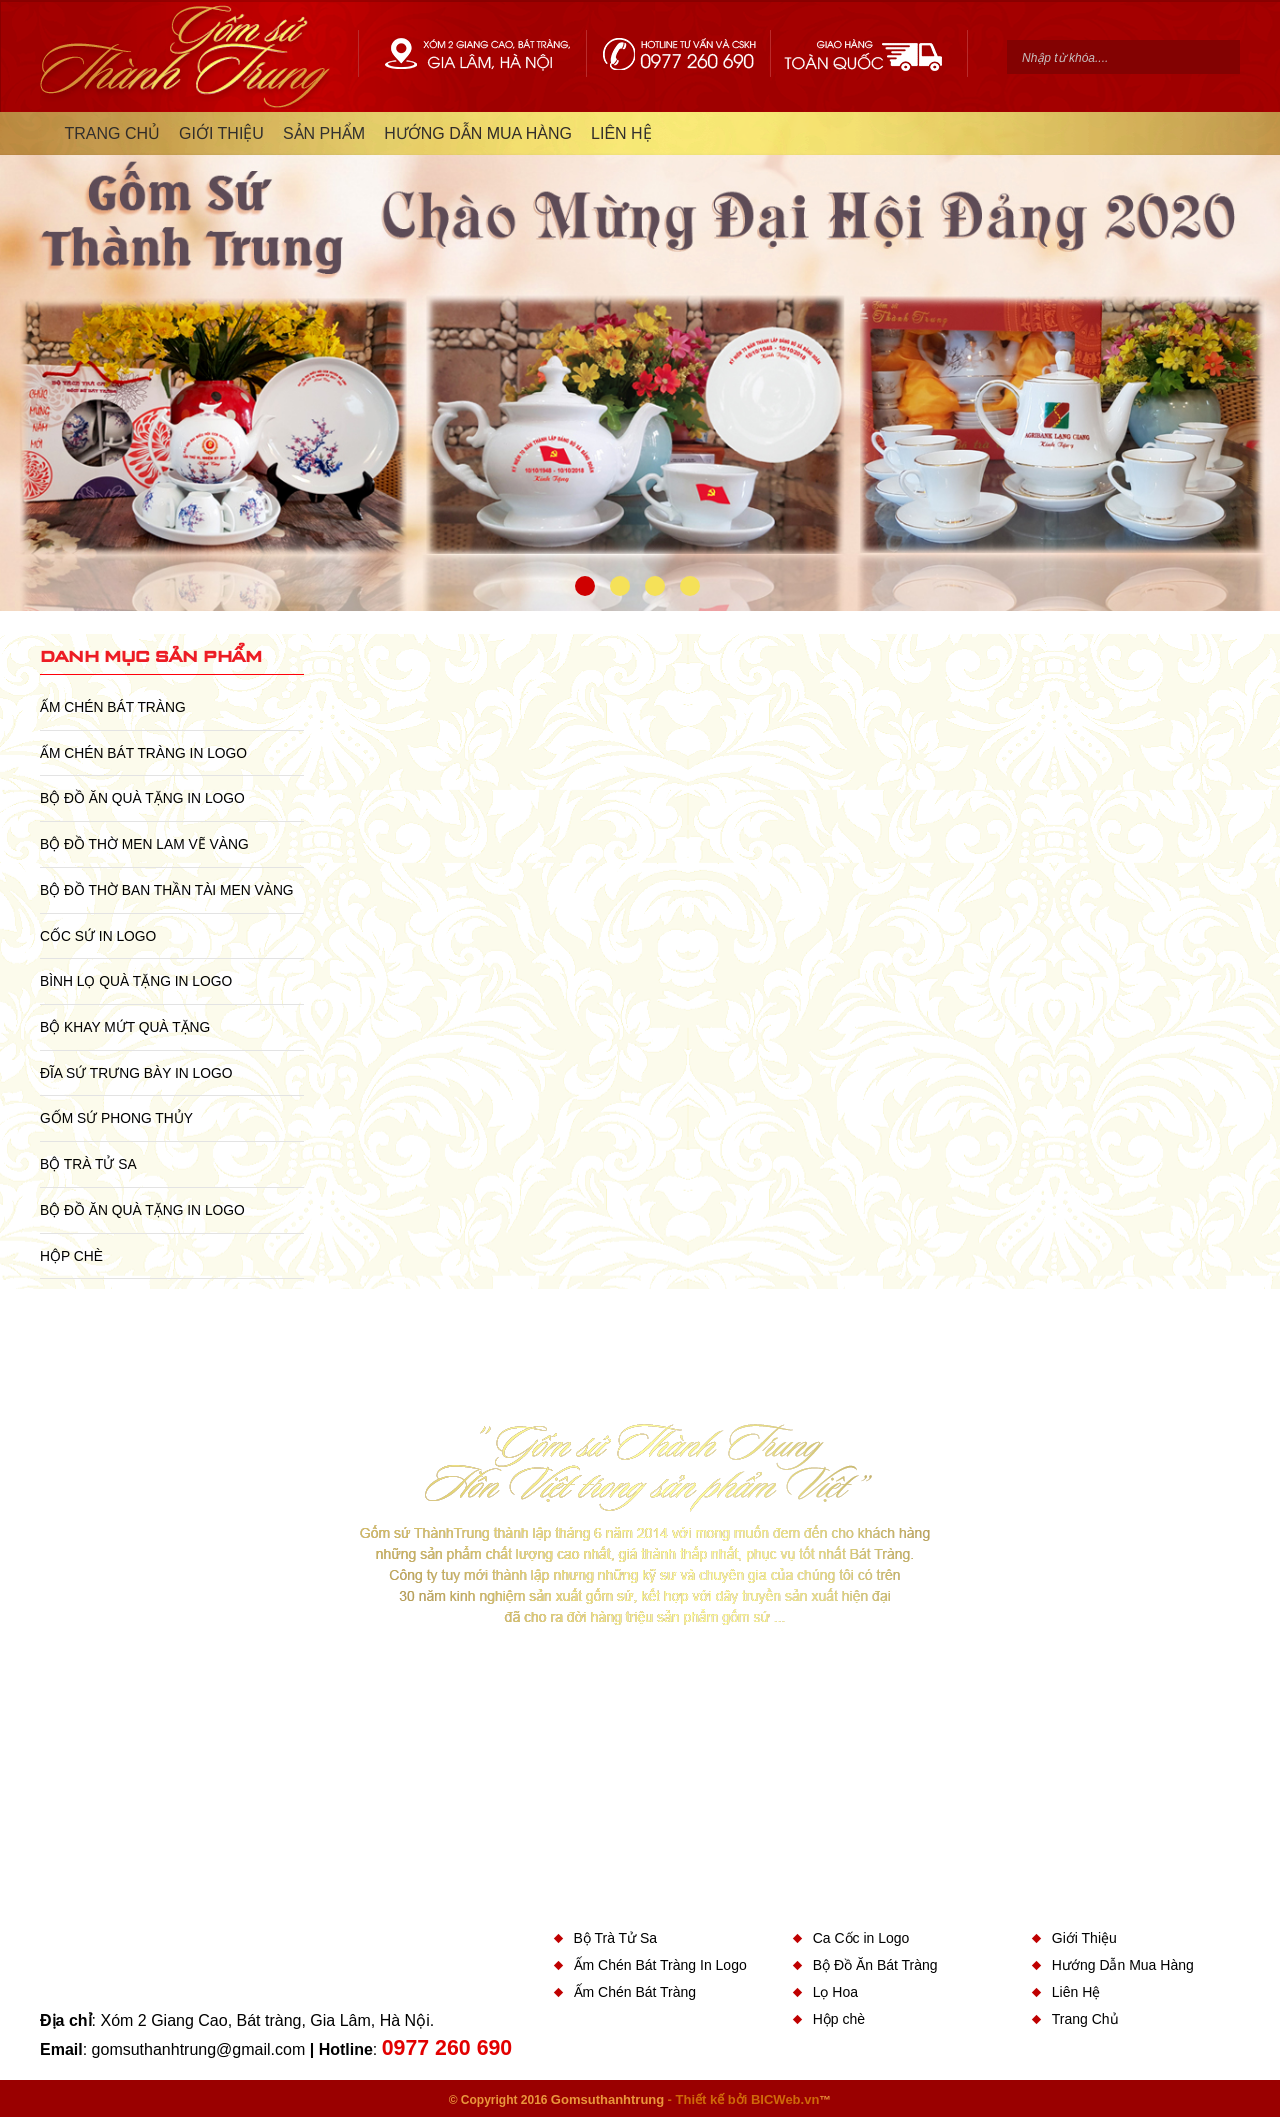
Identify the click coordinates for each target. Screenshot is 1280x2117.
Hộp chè (71, 1256)
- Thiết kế (698, 2099)
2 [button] (620, 586)
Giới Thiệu (1084, 1938)
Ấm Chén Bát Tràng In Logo (143, 753)
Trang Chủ (1085, 2019)
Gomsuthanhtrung (607, 2099)
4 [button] (690, 586)
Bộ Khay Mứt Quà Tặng (125, 1027)
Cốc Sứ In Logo (98, 936)
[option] (640, 361)
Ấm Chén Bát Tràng (113, 707)
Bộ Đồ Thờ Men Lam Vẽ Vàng (144, 844)
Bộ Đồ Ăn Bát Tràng (875, 1965)
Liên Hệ (1076, 1992)
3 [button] (655, 586)
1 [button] (585, 586)
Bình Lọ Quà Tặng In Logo (136, 981)
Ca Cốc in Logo (861, 1938)
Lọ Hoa (835, 1992)
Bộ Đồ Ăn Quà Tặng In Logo (142, 798)
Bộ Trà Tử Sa (88, 1164)
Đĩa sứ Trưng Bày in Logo (136, 1073)
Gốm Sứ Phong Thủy (116, 1118)
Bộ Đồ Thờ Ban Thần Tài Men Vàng (167, 890)
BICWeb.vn (785, 2099)
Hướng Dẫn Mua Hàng (1123, 1965)
